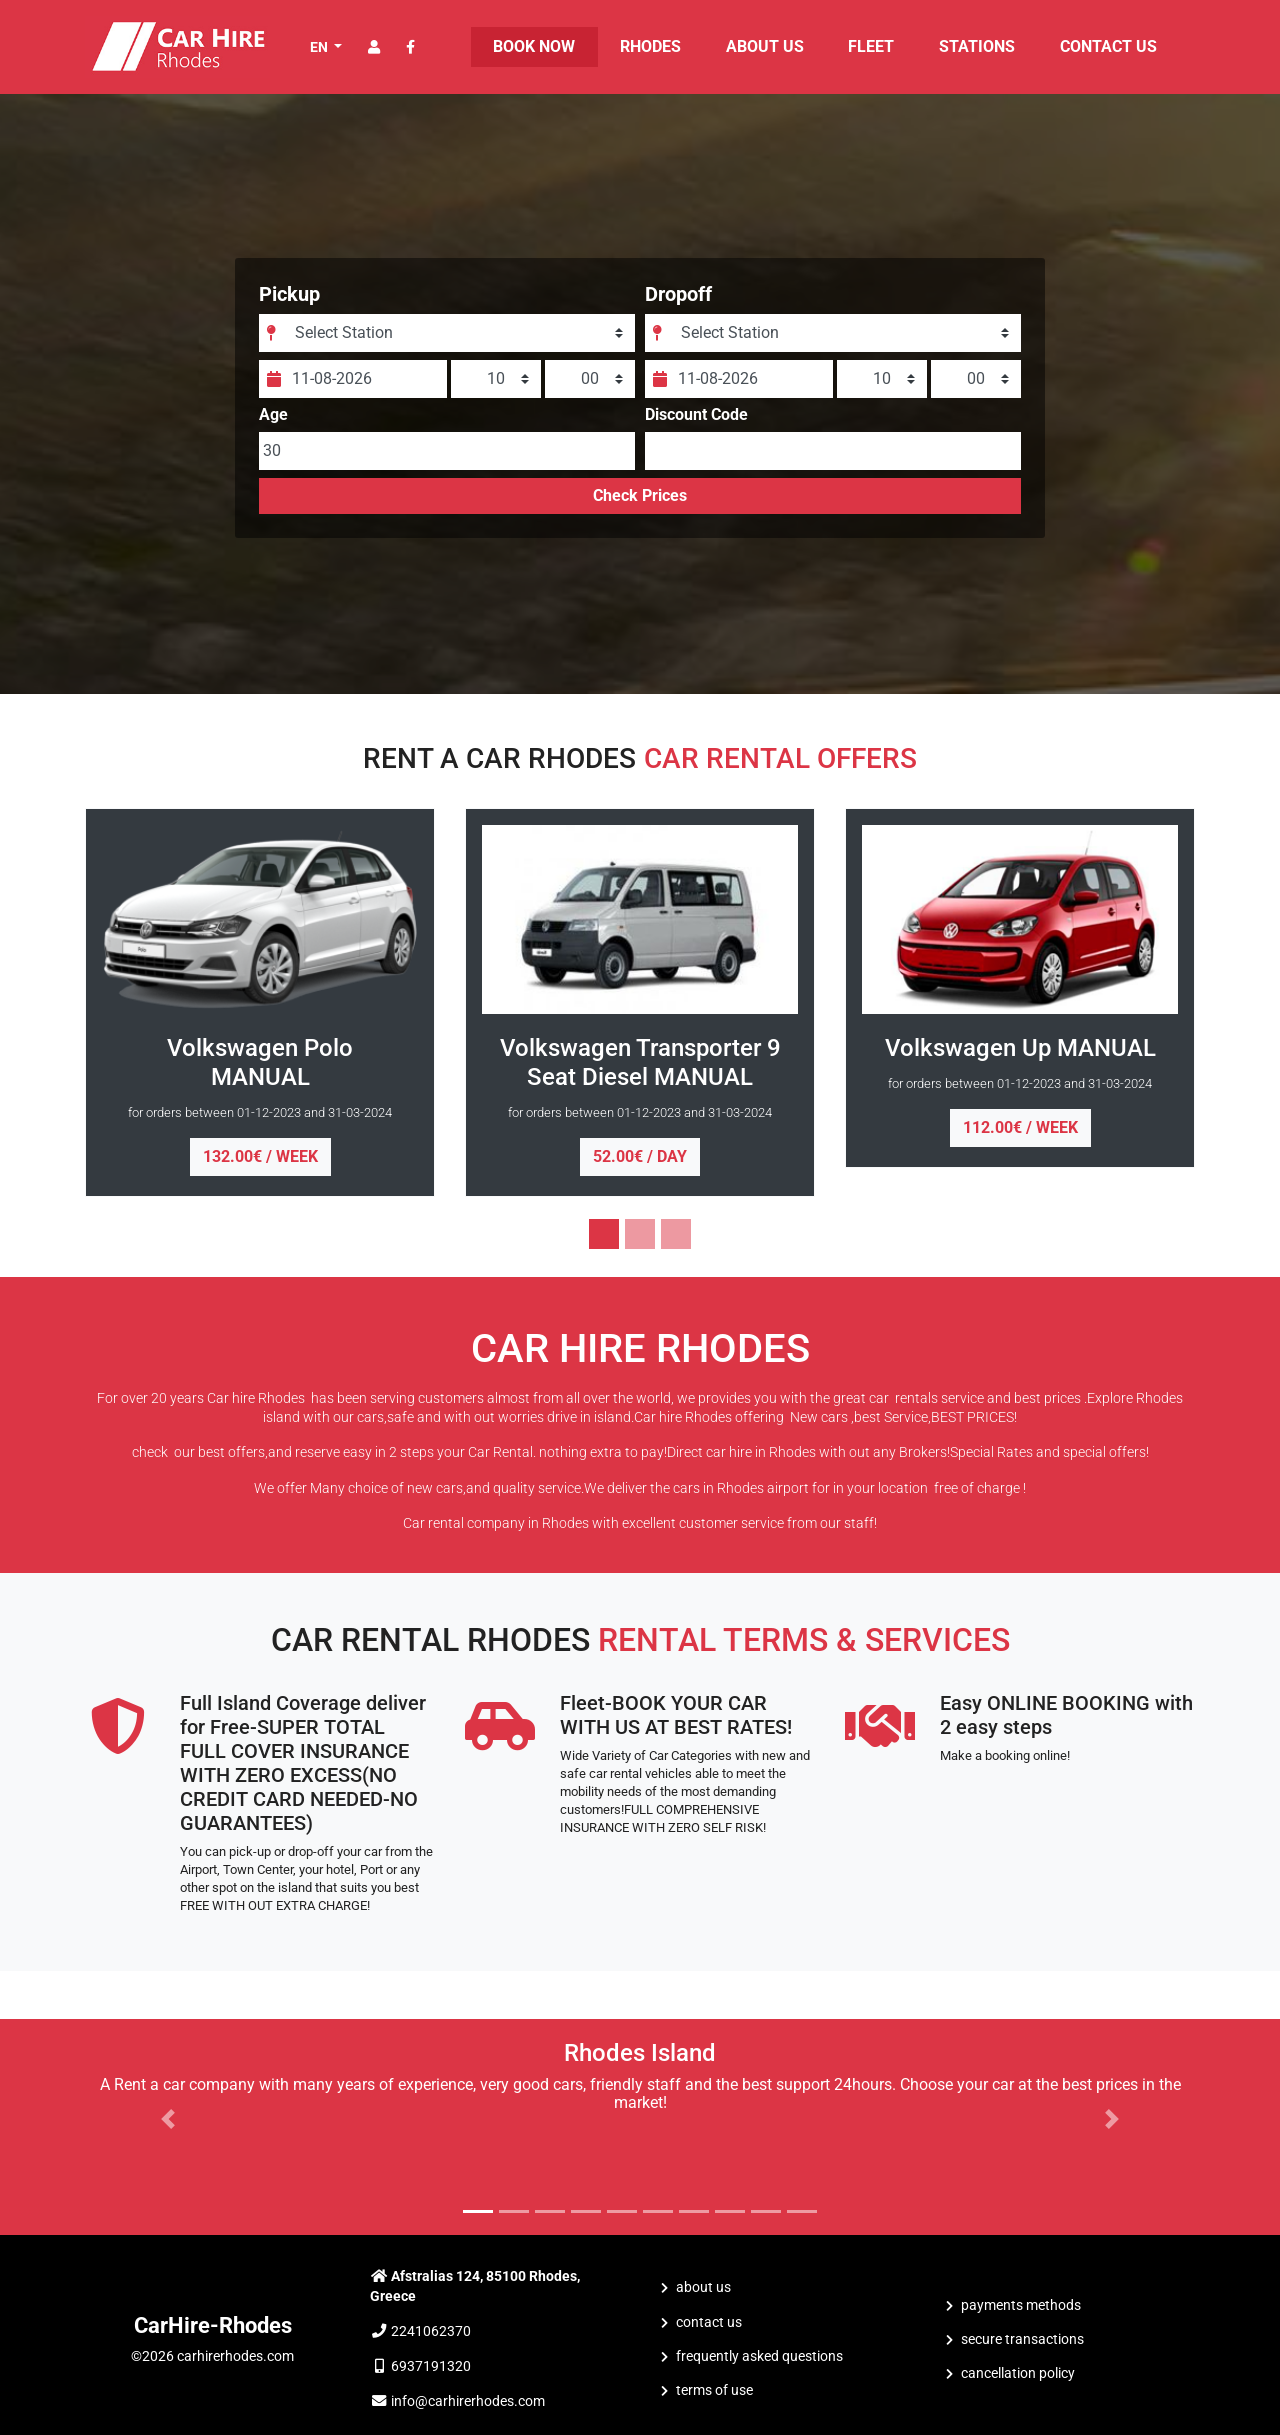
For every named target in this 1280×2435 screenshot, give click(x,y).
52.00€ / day (640, 1156)
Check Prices (640, 511)
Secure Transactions (1022, 2339)
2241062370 (431, 2331)
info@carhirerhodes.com (468, 2401)
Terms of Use (714, 2390)
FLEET (871, 46)
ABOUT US (765, 46)
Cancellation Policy (1018, 2373)
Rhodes (650, 46)
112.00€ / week (1020, 1127)
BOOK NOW (534, 46)
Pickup (310, 310)
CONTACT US (1108, 46)
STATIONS (977, 46)
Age (294, 431)
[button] (168, 2119)
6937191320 (431, 2366)
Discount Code (696, 431)
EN (320, 47)
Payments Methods (1021, 2305)
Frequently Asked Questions (759, 2356)
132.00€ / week (260, 1156)
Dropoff (678, 310)
